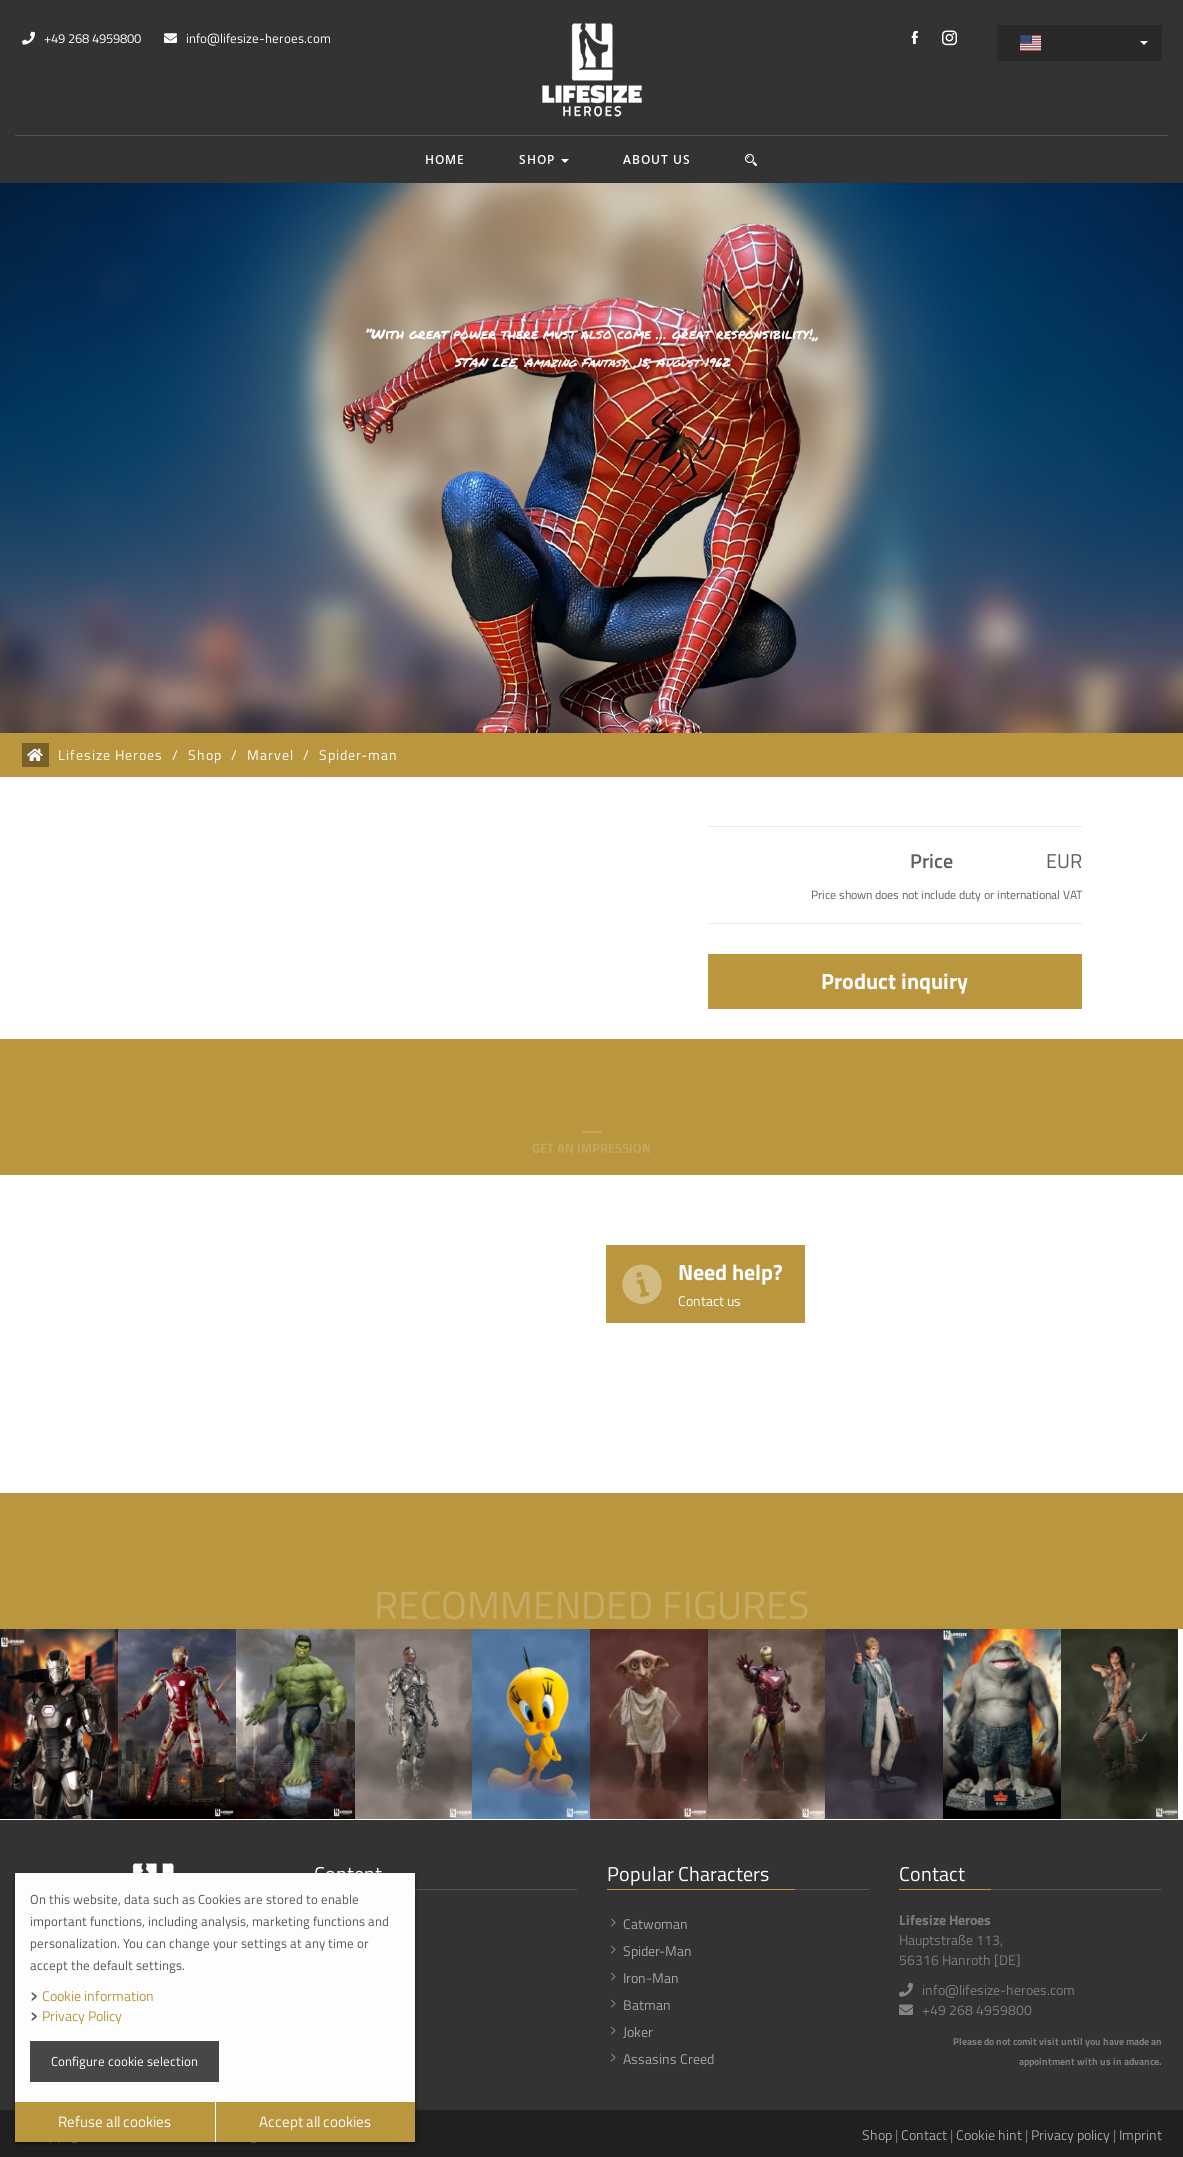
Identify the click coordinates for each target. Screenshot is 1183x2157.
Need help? (730, 1282)
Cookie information (98, 1995)
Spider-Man (657, 1950)
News (347, 1950)
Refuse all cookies (114, 2121)
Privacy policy (1070, 2134)
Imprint (1140, 2134)
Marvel (270, 755)
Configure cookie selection (124, 2061)
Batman (647, 2004)
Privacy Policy (82, 2015)
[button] (751, 159)
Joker (638, 2031)
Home (445, 159)
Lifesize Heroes (110, 755)
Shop (544, 159)
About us (657, 159)
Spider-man (358, 755)
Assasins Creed (668, 2058)
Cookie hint (989, 2134)
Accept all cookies (315, 2121)
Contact (924, 2134)
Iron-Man (651, 1977)
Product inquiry (894, 981)
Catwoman (655, 1923)
